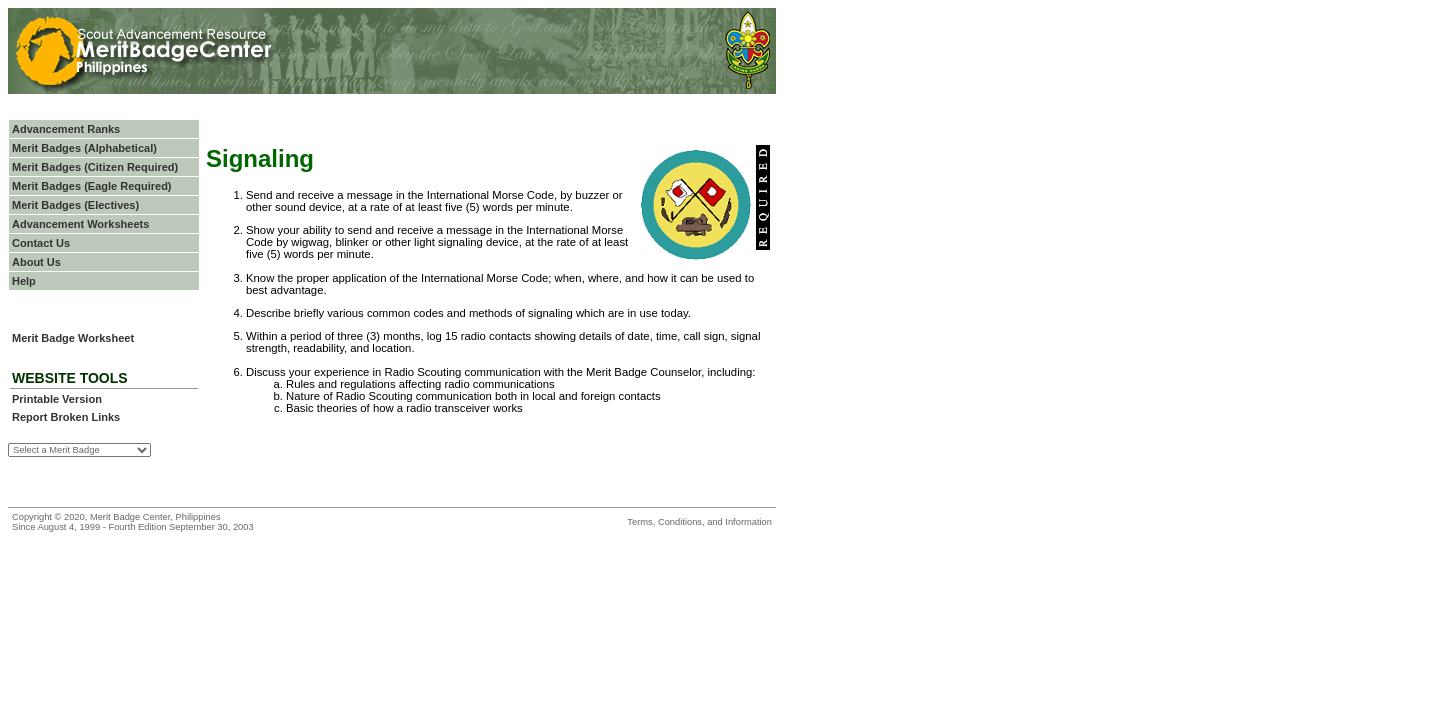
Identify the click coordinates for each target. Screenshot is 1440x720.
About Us (36, 262)
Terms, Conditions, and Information (699, 522)
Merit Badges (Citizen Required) (95, 167)
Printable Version (57, 399)
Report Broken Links (66, 417)
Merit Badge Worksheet (73, 338)
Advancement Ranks (66, 129)
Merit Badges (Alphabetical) (84, 148)
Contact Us (41, 243)
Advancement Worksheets (80, 224)
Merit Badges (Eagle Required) (92, 186)
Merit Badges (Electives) (75, 205)
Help (24, 281)
